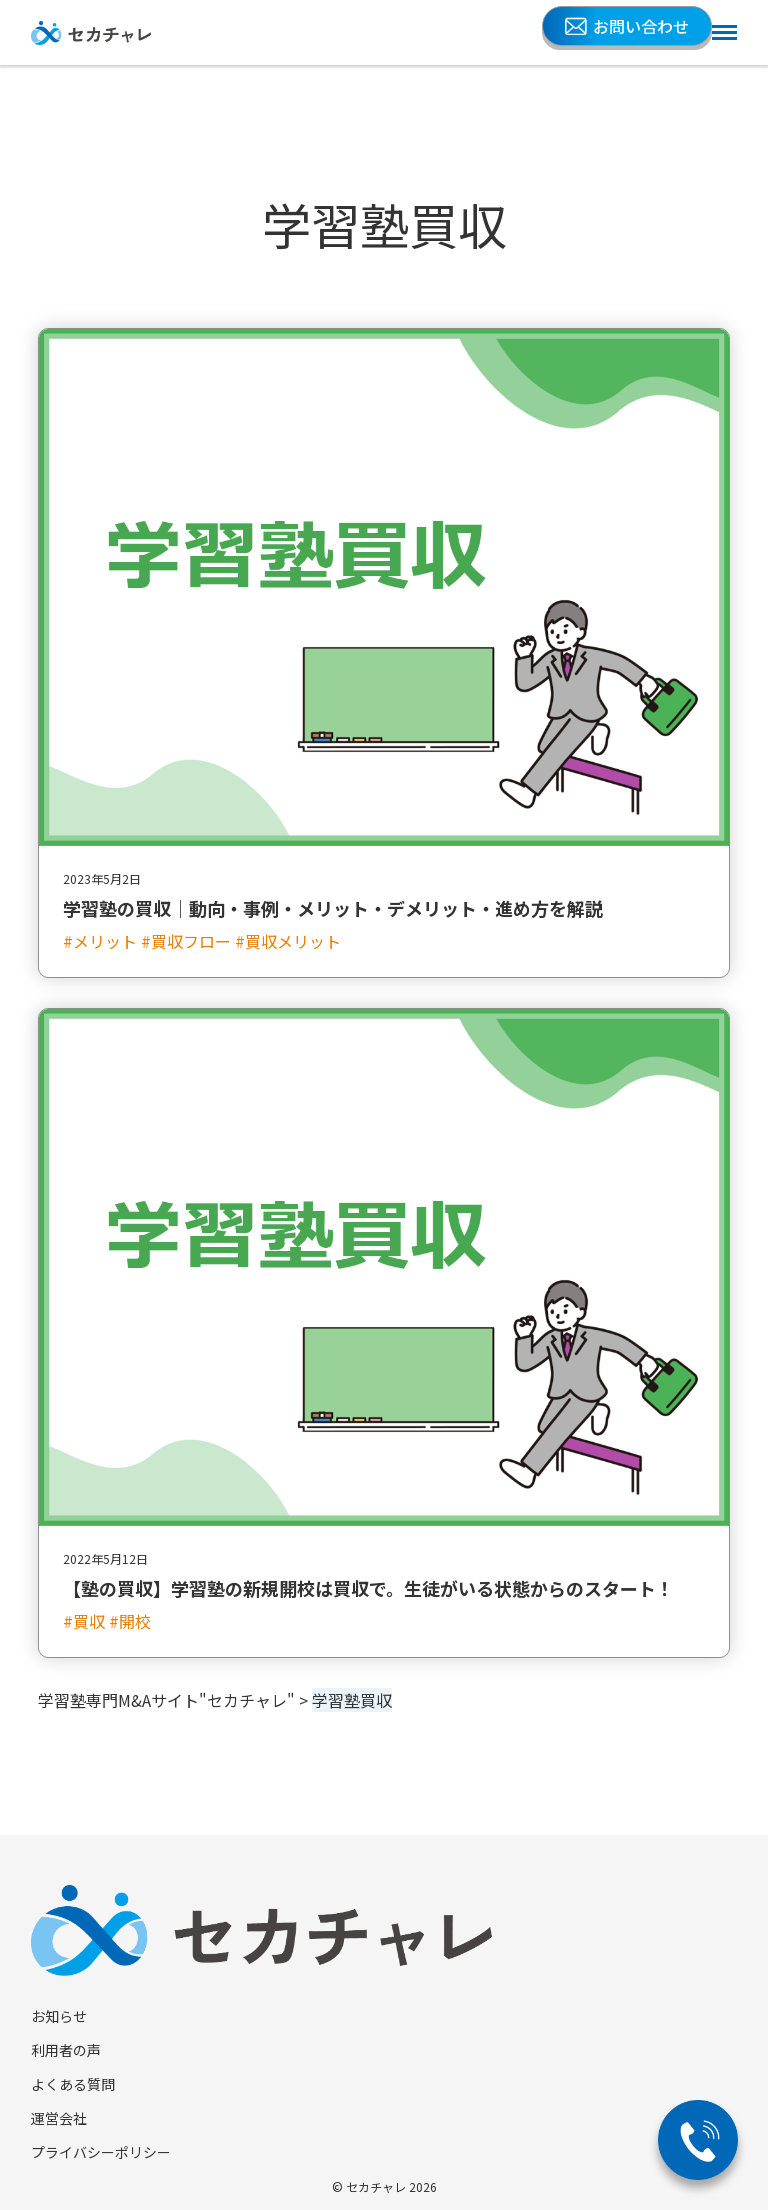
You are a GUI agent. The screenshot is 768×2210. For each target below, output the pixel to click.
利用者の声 (66, 2050)
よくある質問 (73, 2084)
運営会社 (59, 2118)
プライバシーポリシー (101, 2152)
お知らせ (59, 2016)
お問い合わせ (627, 26)
